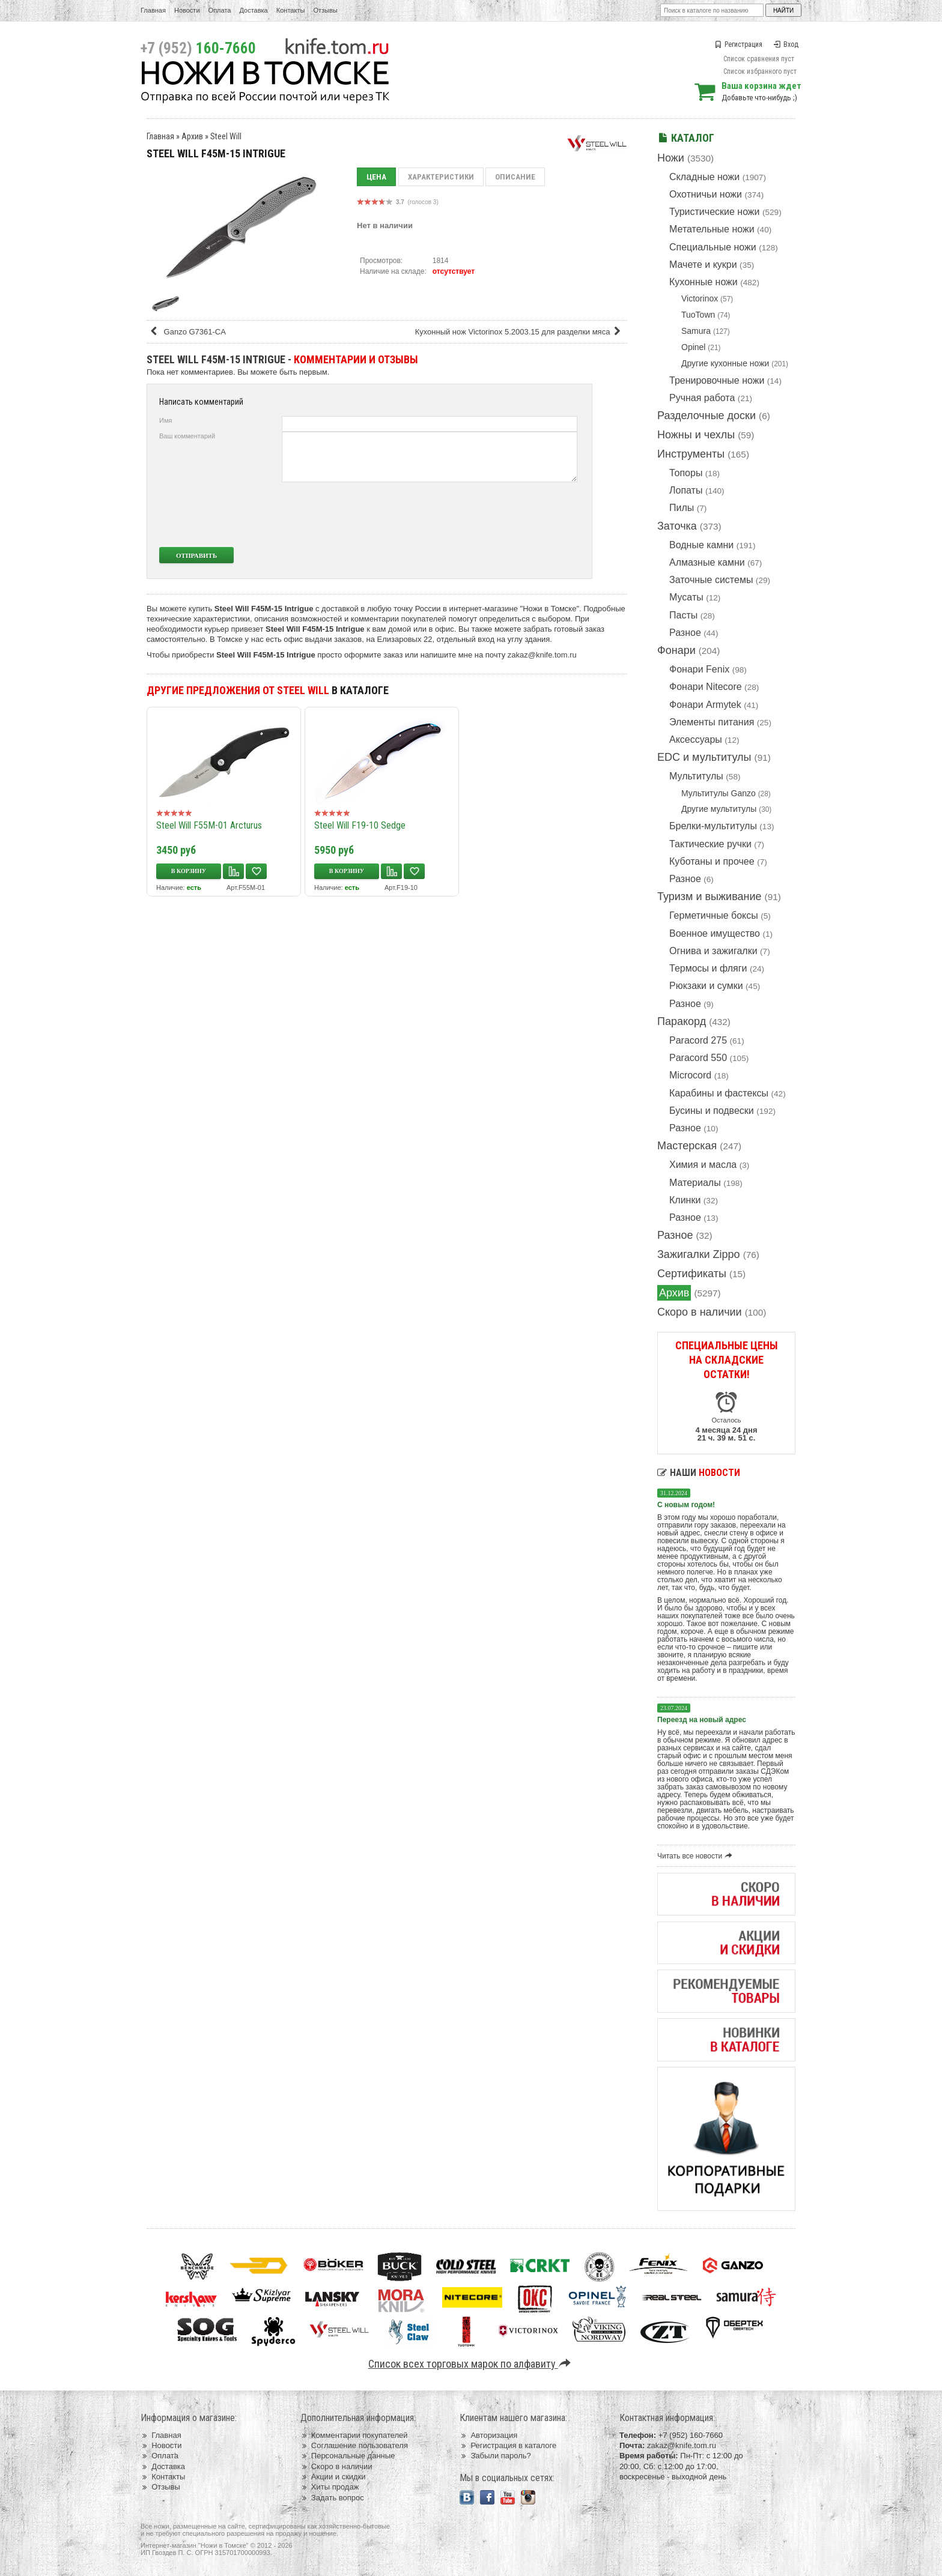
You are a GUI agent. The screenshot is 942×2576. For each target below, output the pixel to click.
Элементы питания (711, 722)
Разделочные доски (706, 416)
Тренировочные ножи (716, 380)
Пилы (681, 508)
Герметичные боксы (713, 915)
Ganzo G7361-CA (187, 331)
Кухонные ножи (703, 282)
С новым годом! (686, 1505)
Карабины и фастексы (718, 1093)
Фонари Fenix (699, 669)
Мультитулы (696, 776)
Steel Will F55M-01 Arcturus (209, 825)
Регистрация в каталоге (508, 2445)
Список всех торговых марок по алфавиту (471, 2363)
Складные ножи (704, 177)
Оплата (219, 10)
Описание (515, 176)
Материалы (695, 1183)
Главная (153, 10)
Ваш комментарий (187, 436)
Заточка (677, 526)
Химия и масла (703, 1165)
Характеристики (441, 176)
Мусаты (686, 597)
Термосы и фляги (708, 968)
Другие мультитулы (718, 809)
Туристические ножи (714, 212)
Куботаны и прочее (712, 861)
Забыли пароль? (495, 2455)
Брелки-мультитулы (713, 826)
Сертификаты (691, 1274)
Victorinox (699, 298)
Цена (376, 176)
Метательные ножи (712, 229)
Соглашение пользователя (354, 2445)
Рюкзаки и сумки (706, 986)
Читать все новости (696, 1856)
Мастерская (687, 1146)
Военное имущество (714, 933)
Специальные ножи (712, 247)
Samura (696, 331)
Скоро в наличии (699, 1312)
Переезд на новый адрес (701, 1720)
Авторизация (488, 2435)
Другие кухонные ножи (725, 363)
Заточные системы (711, 580)
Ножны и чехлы (696, 435)
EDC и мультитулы (704, 757)
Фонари (676, 650)
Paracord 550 (698, 1058)
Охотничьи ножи (705, 194)
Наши (698, 1472)
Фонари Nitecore (705, 687)
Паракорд (681, 1021)
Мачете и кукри (703, 264)
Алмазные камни (707, 562)
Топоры (685, 473)
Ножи (670, 158)
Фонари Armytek (705, 705)
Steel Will (226, 136)
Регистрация (739, 44)
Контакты (290, 10)
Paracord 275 (698, 1040)
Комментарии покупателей (354, 2435)
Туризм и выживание (709, 896)
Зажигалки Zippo (698, 1254)
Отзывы (325, 10)
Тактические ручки (710, 844)
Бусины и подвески (711, 1110)
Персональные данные (347, 2455)
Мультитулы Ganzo (718, 793)
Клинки (684, 1200)
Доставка (254, 10)
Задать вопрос (332, 2497)
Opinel (693, 347)
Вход (785, 44)
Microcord (690, 1075)
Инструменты (691, 454)
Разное (685, 632)
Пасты (683, 615)
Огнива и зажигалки (713, 951)
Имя (165, 420)
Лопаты (685, 490)
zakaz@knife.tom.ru (542, 654)
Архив (674, 1293)
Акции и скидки (333, 2476)
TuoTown (698, 314)
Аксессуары (695, 739)
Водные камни (701, 545)
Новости (187, 10)
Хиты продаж (329, 2486)
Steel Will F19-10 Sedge (360, 825)
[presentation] (487, 514)
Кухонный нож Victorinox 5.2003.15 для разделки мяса (520, 331)
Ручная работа (702, 398)
